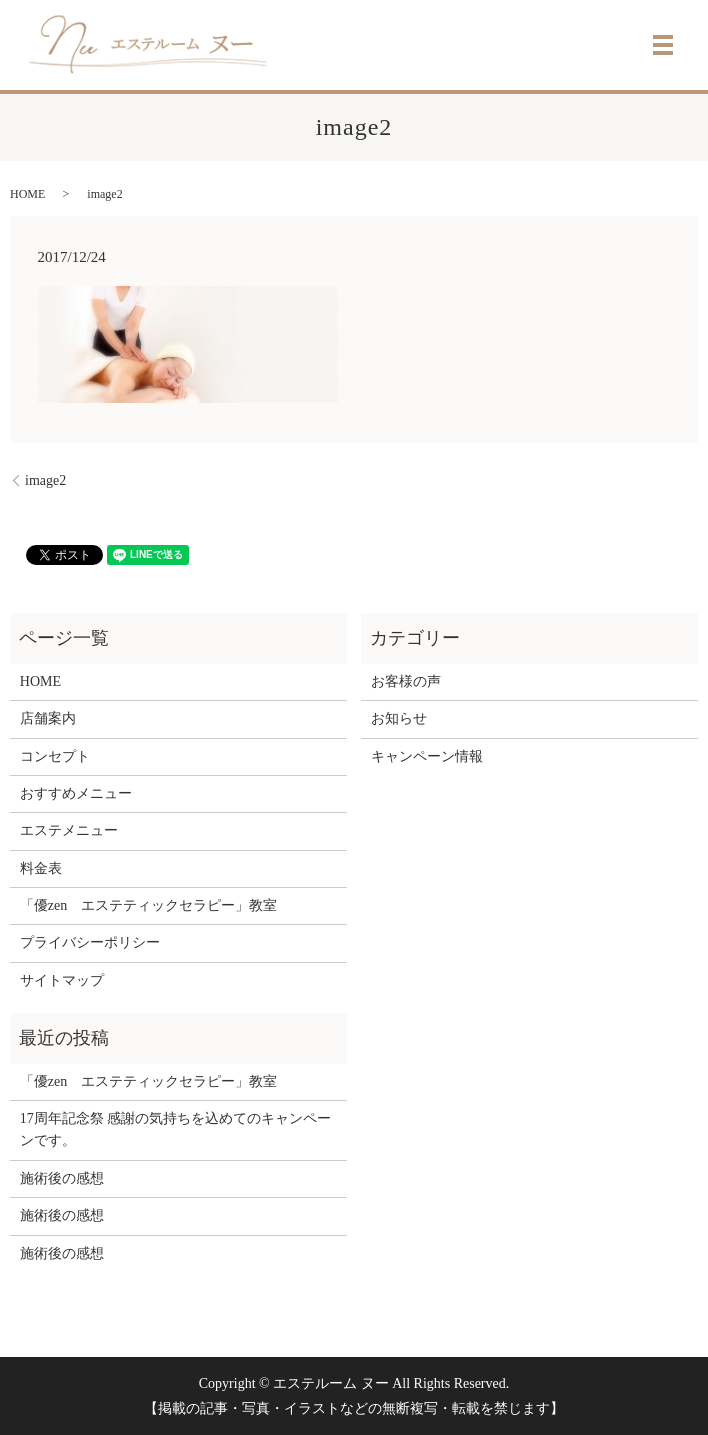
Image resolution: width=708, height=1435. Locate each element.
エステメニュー (69, 830)
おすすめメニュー (76, 793)
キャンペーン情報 (427, 756)
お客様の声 (406, 681)
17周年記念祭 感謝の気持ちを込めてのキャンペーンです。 (176, 1129)
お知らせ (399, 718)
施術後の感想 (62, 1178)
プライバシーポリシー (90, 942)
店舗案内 (48, 718)
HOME (27, 194)
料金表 (41, 868)
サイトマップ (62, 980)
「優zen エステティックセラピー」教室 (148, 905)
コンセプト (55, 756)
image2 (45, 480)
